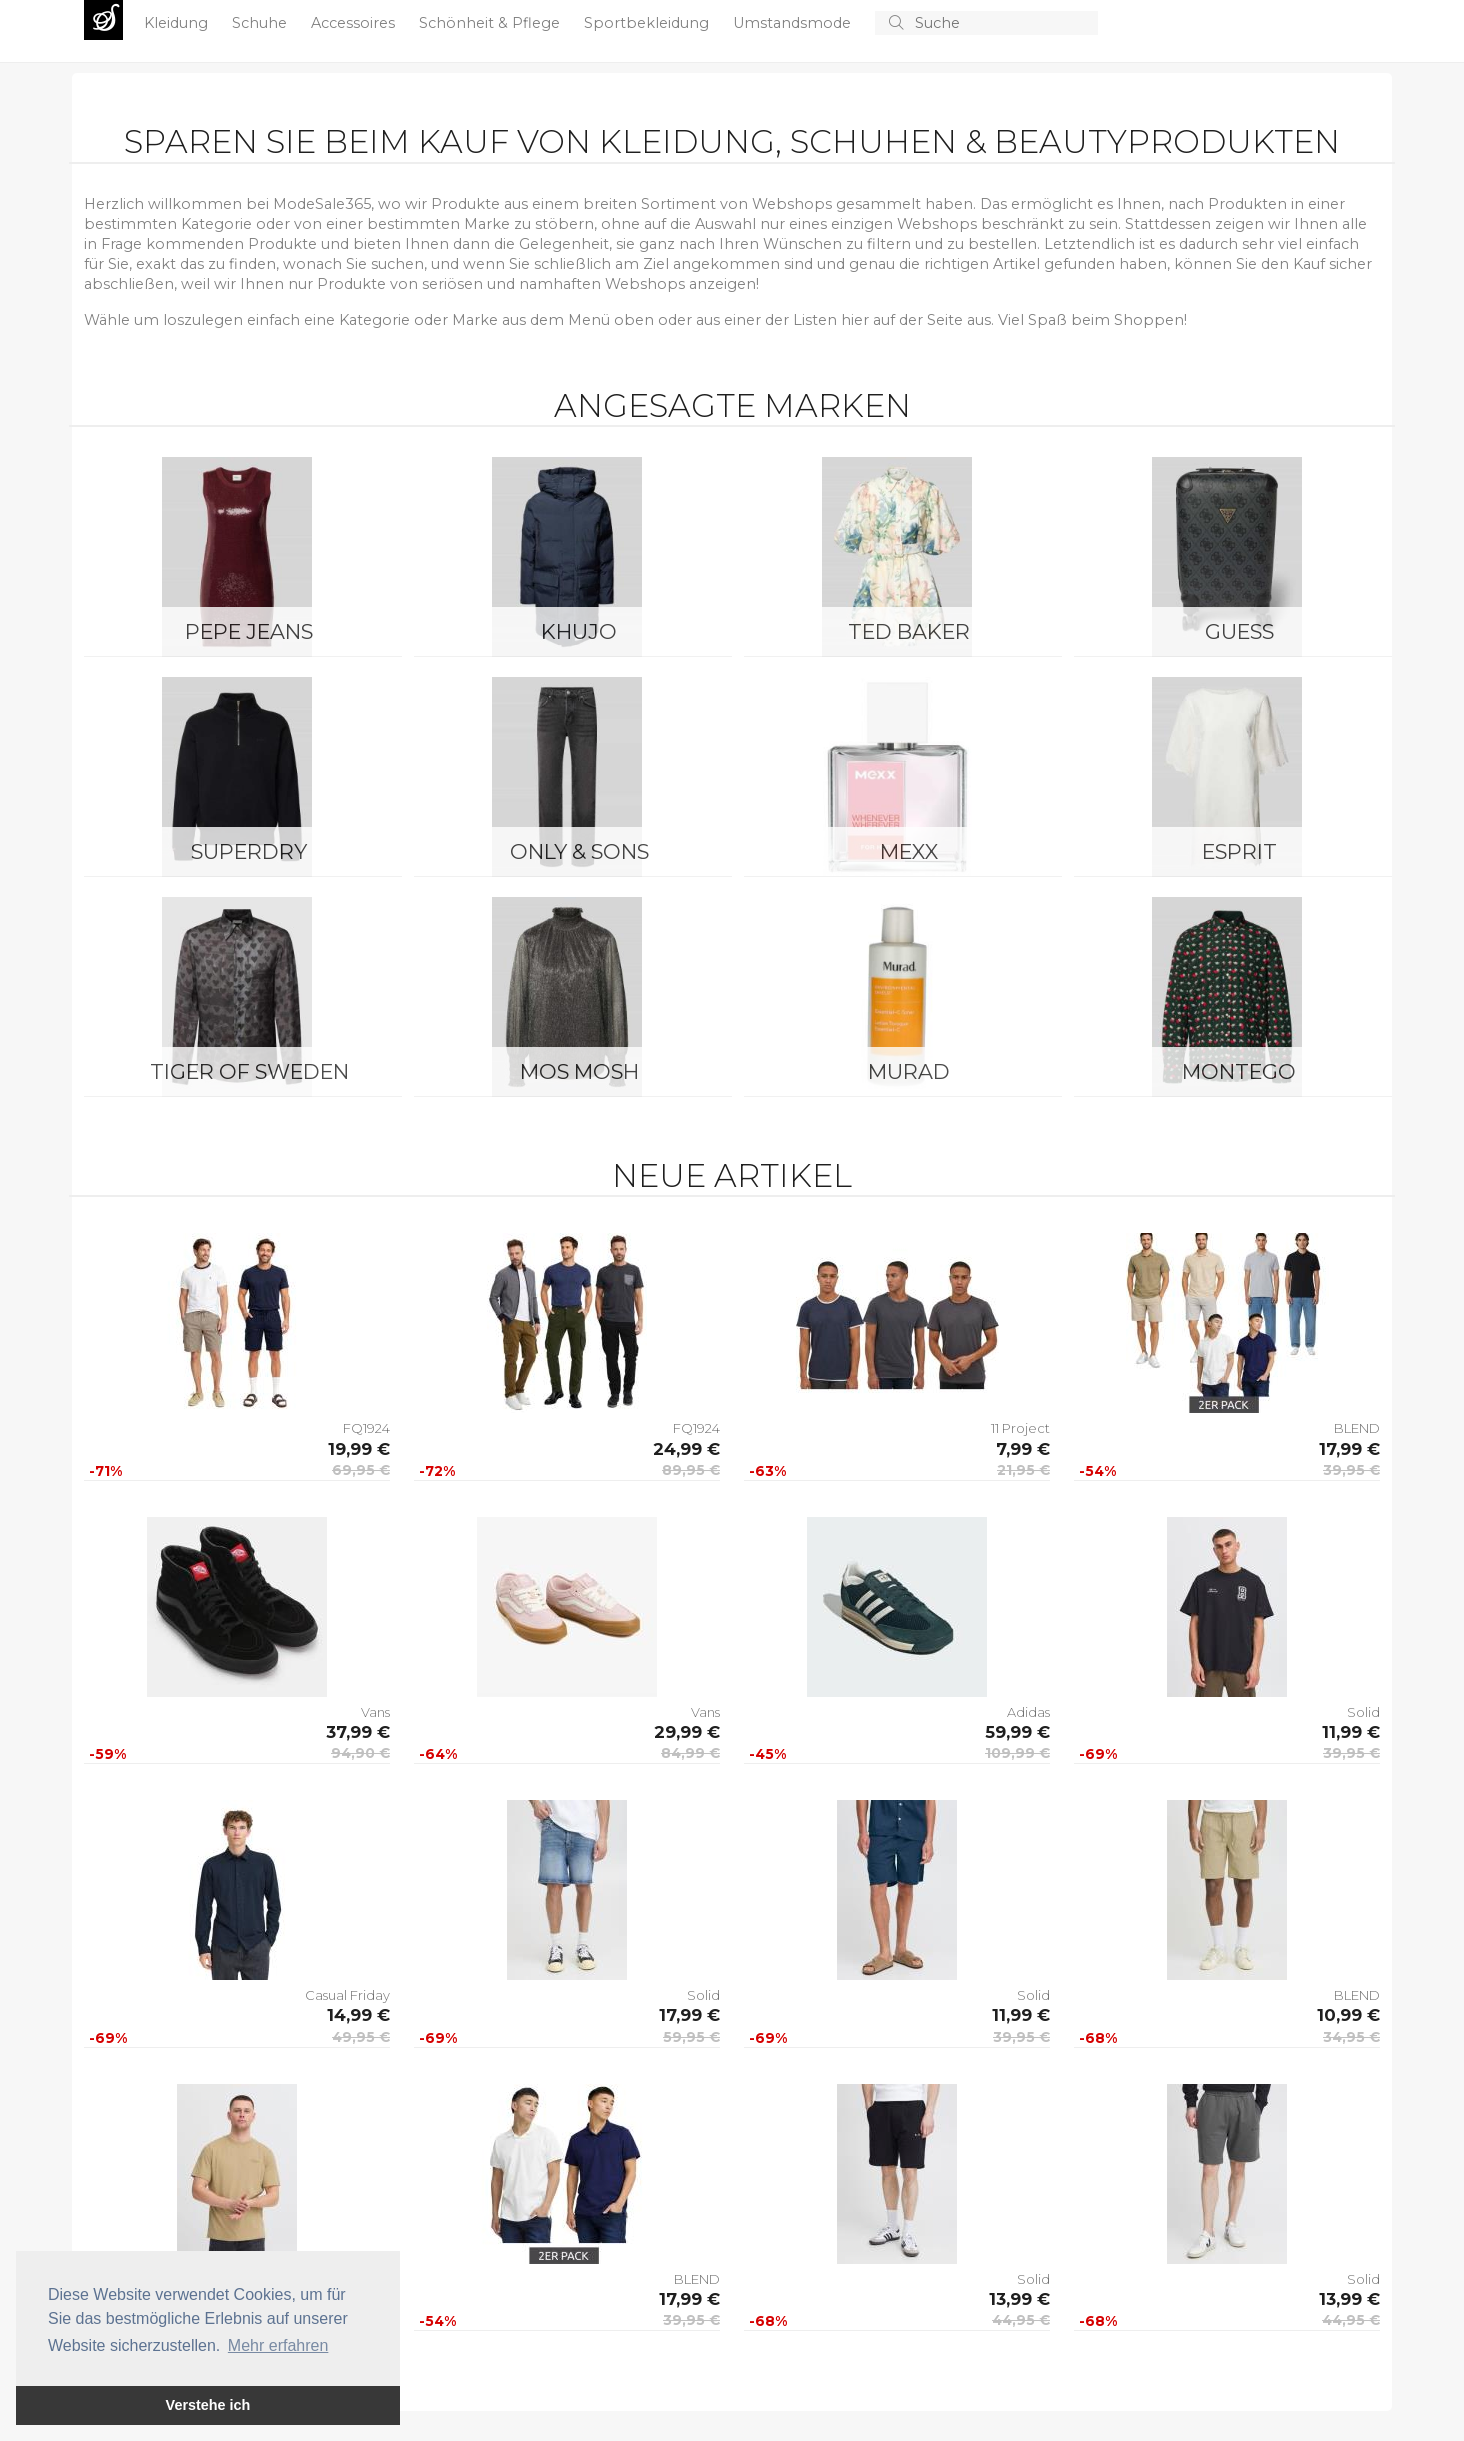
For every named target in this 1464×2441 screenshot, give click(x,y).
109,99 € (1017, 1753)
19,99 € (359, 1449)
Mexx (909, 851)
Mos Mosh (579, 1071)
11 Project (1020, 1428)
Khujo (579, 631)
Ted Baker (909, 631)
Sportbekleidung (648, 23)
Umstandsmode (794, 23)
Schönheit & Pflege (491, 23)
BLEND (1357, 1428)
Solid (1363, 1712)
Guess (1239, 631)
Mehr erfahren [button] (278, 2345)
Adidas (1028, 1712)
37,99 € (358, 1732)
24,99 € (686, 1449)
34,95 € (1351, 2037)
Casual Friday (347, 1995)
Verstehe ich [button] (208, 2405)
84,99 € (690, 1753)
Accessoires (355, 23)
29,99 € (687, 1732)
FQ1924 (366, 1428)
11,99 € (1351, 1732)
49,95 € (361, 2037)
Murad (909, 1071)
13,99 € (1019, 2299)
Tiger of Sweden (249, 1071)
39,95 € (1351, 1470)
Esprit (1239, 851)
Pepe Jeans (249, 631)
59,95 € (691, 2037)
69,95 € (361, 1470)
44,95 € (1021, 2320)
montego (1239, 1071)
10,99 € (1348, 2015)
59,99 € (1017, 1732)
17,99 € (1349, 1449)
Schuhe (261, 23)
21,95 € (1023, 1470)
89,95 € (691, 1470)
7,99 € (1023, 1449)
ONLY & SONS (579, 851)
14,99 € (358, 2015)
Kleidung (178, 23)
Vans (375, 1712)
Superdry (249, 851)
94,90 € (360, 1753)
